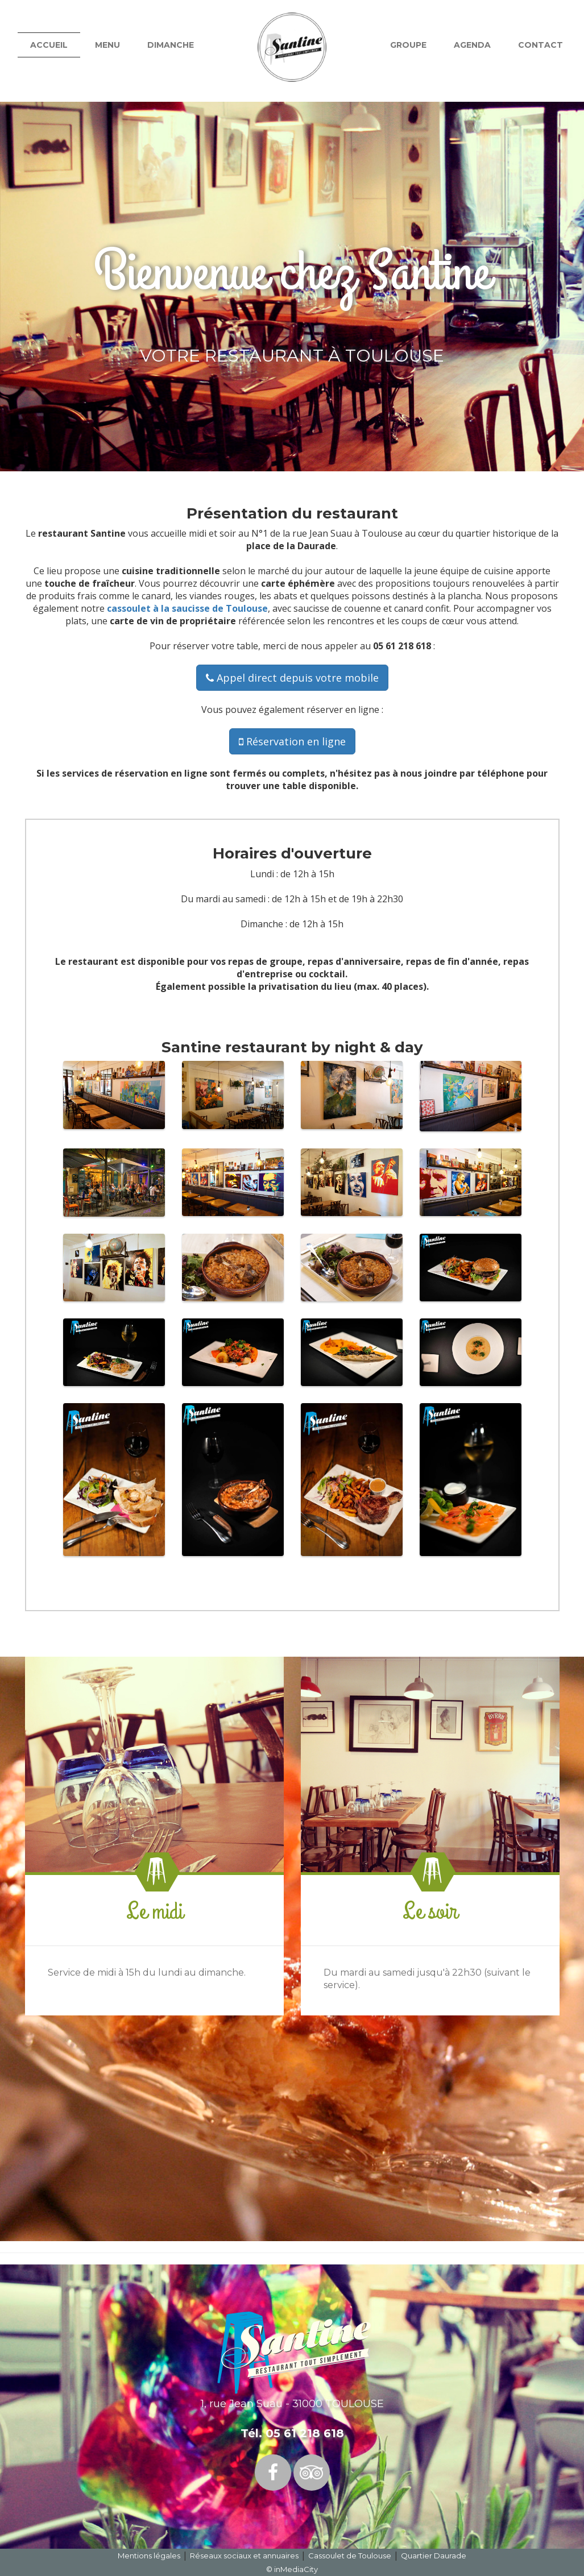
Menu (107, 45)
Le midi (154, 1911)
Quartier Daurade (433, 2555)
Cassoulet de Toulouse (349, 2555)
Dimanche (170, 45)
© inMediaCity (292, 2569)
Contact (540, 45)
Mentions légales (149, 2555)
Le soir (430, 1911)
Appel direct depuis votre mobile (292, 678)
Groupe (408, 45)
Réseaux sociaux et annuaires (244, 2555)
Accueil (49, 45)
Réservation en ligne (292, 741)
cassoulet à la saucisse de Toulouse (187, 608)
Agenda (472, 45)
